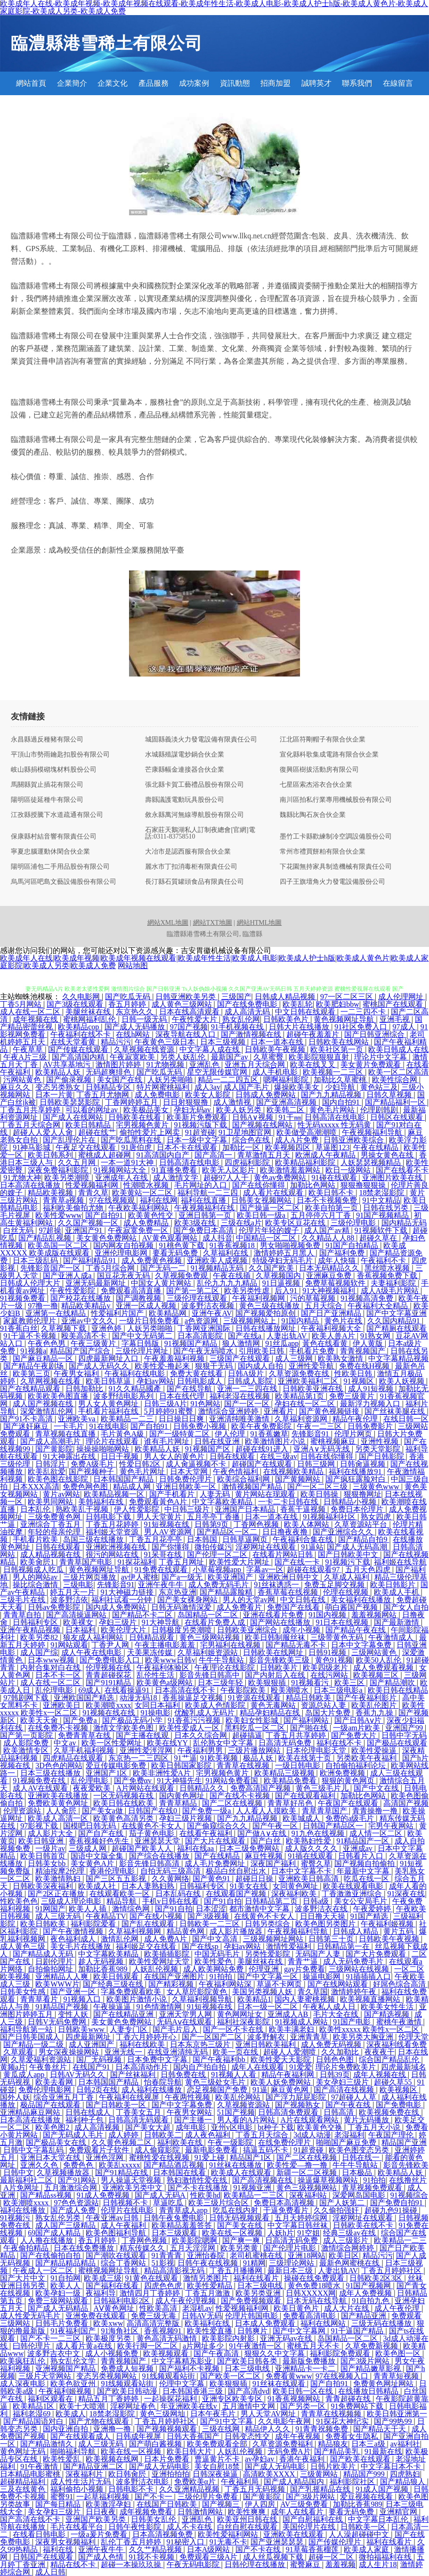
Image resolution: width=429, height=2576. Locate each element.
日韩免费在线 (184, 2075)
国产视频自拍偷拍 (365, 1863)
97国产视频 (189, 1027)
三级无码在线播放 (382, 2323)
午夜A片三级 (26, 1057)
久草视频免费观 (182, 1276)
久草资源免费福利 (283, 2444)
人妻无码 (216, 1494)
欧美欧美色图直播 (59, 1396)
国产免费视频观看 (252, 2301)
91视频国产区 (208, 1449)
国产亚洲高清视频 (287, 1102)
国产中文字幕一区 (268, 1977)
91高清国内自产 (164, 1155)
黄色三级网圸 (163, 2414)
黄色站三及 (379, 1087)
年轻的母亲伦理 (55, 1532)
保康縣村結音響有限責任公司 (54, 836)
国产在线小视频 (157, 1916)
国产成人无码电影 (160, 2466)
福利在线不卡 (340, 1743)
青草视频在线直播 (66, 1434)
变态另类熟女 (58, 1087)
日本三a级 (369, 2444)
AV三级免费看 (305, 2504)
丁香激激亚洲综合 (353, 1894)
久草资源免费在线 (300, 1374)
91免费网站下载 (358, 2406)
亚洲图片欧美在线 (393, 1178)
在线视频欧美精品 (294, 1471)
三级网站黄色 (374, 1652)
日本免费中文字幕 (158, 2059)
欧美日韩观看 (116, 1977)
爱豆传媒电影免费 (117, 1765)
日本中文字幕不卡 (302, 1871)
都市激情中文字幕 (260, 1909)
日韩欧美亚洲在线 (314, 1389)
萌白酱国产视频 (352, 1607)
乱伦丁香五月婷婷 (132, 2542)
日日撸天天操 (323, 1916)
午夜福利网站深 (226, 1984)
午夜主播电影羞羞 (166, 1645)
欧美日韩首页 (43, 1856)
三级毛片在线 (23, 1600)
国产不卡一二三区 (51, 2338)
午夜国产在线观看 (349, 1803)
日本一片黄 (54, 1095)
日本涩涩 (211, 1909)
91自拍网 (65, 2278)
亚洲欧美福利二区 (309, 1381)
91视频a (33, 1351)
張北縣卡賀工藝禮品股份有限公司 (194, 785)
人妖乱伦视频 (156, 1969)
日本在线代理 (182, 1396)
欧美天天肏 (40, 1720)
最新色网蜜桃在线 (350, 2263)
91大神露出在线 (70, 1456)
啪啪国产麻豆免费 (347, 2142)
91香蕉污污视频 (195, 1720)
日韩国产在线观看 (44, 2557)
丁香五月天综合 (262, 2135)
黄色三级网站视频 (210, 1637)
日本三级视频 (223, 1042)
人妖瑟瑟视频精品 (371, 1162)
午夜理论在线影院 (225, 1667)
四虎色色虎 (164, 2286)
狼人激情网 (242, 1343)
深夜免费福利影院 (59, 1170)
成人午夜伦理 (397, 2308)
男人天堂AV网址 (269, 2414)
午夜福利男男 (201, 1750)
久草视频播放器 (64, 2172)
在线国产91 (92, 2067)
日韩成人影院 (251, 1381)
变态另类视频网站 (107, 2376)
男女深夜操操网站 (70, 2052)
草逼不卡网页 (280, 1984)
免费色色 (79, 2165)
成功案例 (194, 83)
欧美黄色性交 (151, 1215)
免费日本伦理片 (358, 1509)
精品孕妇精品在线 (271, 1713)
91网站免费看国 (232, 1781)
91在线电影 (108, 1426)
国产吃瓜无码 (128, 997)
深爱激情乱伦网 (47, 1411)
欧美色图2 (53, 2127)
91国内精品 (301, 1321)
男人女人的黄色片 (175, 1456)
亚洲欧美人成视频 (218, 1260)
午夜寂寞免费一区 (139, 1230)
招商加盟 (275, 83)
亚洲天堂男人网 (186, 2014)
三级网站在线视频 (360, 1969)
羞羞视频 (340, 2564)
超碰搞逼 (247, 1735)
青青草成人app (184, 2210)
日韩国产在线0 (153, 1811)
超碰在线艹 (97, 1132)
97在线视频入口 (343, 2376)
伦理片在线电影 (128, 2210)
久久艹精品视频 (156, 2549)
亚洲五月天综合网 (256, 1064)
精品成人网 (133, 1487)
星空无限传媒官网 (218, 1072)
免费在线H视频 (365, 1366)
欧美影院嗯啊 (195, 2240)
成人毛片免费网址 (216, 1863)
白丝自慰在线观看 (248, 2527)
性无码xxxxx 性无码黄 (335, 1125)
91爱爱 (300, 2067)
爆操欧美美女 (297, 1087)
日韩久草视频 (389, 1095)
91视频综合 (409, 2195)
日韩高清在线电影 (336, 1117)
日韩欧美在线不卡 (364, 2225)
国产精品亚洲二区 (94, 2466)
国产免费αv (134, 1781)
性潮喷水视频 (146, 1185)
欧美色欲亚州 (73, 2384)
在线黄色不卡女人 (152, 1826)
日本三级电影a (339, 1690)
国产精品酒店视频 (175, 2165)
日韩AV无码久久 (78, 2075)
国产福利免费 (342, 1253)
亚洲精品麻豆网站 (31, 2112)
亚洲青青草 (310, 2037)
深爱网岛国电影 (359, 2195)
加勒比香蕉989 (103, 1969)
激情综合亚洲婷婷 (229, 1411)
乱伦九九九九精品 (228, 1283)
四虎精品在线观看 (74, 1758)
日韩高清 (340, 2112)
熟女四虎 (377, 1517)
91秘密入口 (186, 2542)
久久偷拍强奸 (337, 2210)
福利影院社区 (353, 2482)
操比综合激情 (36, 1585)
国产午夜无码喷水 (204, 1351)
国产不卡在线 (259, 2549)
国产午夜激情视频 (74, 1931)
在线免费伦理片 (285, 2142)
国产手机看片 (172, 1494)
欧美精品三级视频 (285, 1773)
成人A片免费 (297, 1140)
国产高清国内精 (79, 1057)
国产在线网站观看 (339, 1984)
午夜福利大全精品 (379, 1306)
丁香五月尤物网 (103, 1095)
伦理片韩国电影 (252, 2316)
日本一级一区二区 (268, 2007)
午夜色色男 (47, 1343)
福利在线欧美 (143, 2044)
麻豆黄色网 (290, 2090)
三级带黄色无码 (337, 1637)
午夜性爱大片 (195, 1019)
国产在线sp (201, 1946)
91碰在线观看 (335, 1178)
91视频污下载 (347, 1562)
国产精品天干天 (380, 2429)
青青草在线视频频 (332, 2414)
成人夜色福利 (208, 2135)
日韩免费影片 (371, 1426)
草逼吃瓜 (169, 2203)
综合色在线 (252, 1140)
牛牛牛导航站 (222, 1660)
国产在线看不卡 (402, 1170)
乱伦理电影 (55, 1690)
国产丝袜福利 (133, 2075)
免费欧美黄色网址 (59, 1803)
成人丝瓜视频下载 (274, 2557)
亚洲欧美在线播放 (59, 1796)
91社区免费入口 (361, 1027)
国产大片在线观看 (216, 1841)
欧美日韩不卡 (332, 1193)
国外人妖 (15, 2097)
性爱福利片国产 (118, 1313)
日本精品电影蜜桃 (31, 2474)
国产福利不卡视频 (190, 2368)
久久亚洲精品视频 (190, 2489)
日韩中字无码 (404, 1735)
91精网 (254, 2263)
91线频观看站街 (169, 2376)
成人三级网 (295, 1358)
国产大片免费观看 (377, 1954)
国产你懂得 (171, 1547)
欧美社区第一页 (337, 1049)
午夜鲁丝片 (49, 2067)
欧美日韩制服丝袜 (276, 1637)
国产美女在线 (240, 2225)
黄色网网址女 (240, 2014)
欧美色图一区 (398, 2353)
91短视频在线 (167, 1524)
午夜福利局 (240, 2482)
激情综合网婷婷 (348, 2248)
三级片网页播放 (90, 1577)
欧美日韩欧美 (43, 1924)
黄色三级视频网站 (307, 2188)
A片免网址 (22, 2188)
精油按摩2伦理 (60, 1871)
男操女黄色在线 (388, 1155)
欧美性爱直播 (210, 2331)
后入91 (287, 1291)
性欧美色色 (19, 1901)
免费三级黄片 (352, 1396)
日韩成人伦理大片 (31, 1283)
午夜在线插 (232, 1276)
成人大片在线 (347, 2308)
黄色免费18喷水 (315, 2286)
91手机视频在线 (238, 1027)
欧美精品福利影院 (306, 1162)
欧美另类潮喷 (67, 1178)
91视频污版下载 (201, 1125)
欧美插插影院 (167, 1954)
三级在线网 (222, 2429)
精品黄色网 (186, 1931)
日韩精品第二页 (272, 1901)
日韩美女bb (47, 1863)
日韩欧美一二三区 (210, 1924)
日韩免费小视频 (200, 1426)
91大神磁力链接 (128, 1592)
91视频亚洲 (253, 2188)
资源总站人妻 (324, 1705)
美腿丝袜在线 (89, 1012)
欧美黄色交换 (320, 2127)
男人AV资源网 (169, 1532)
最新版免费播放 (310, 2361)
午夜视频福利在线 (205, 1208)
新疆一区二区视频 (307, 2172)
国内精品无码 (404, 1223)
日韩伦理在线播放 (256, 2564)
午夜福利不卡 (384, 1260)
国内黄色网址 (182, 1796)
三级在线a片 (241, 1223)
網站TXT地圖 (212, 922)
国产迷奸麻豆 (26, 1426)
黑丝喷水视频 (388, 1268)
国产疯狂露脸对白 (356, 1479)
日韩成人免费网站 (266, 1095)
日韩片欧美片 (333, 2466)
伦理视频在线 (109, 1667)
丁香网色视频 (257, 1524)
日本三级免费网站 (250, 1848)
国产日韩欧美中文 (349, 1554)
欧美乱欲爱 (46, 1471)
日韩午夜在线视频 (209, 2263)
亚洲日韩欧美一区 (187, 1487)
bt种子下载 (275, 2127)
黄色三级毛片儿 (323, 1788)
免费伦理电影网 (45, 2090)
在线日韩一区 (406, 1419)
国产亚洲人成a (68, 1276)
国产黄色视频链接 (330, 1411)
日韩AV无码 (202, 2316)
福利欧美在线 (180, 2142)
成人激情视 (233, 1102)
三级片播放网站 (255, 1750)
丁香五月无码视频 (256, 2489)
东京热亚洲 (177, 1592)
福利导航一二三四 (209, 1193)
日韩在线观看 (233, 1456)
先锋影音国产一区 (51, 1268)
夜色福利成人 (73, 1939)
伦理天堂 (413, 2037)
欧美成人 (71, 2414)
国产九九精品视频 (332, 1095)
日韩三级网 (317, 1464)
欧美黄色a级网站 (165, 1683)
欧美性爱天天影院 (282, 2059)
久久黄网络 (170, 1879)
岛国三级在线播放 (94, 1539)
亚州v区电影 (232, 2127)
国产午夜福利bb (220, 2059)
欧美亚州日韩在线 (248, 2519)
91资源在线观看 (255, 1698)
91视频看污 (311, 1683)
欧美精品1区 (34, 2406)
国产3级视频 (209, 1916)
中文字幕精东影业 (183, 2361)
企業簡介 (72, 83)
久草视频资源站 (244, 2105)
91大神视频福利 (329, 1291)
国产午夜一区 (275, 1826)
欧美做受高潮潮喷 (307, 1132)
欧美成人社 (98, 1886)
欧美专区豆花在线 (296, 1223)
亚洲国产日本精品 (246, 1509)
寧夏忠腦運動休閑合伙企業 (50, 851)
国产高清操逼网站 (77, 1615)
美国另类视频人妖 (263, 1992)
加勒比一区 (242, 1147)
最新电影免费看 (212, 2150)
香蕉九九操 (375, 1713)
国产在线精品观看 (31, 1389)
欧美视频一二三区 (334, 1072)
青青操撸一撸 (375, 1811)
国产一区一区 (247, 1404)
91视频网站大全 (120, 1170)
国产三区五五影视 (117, 1879)
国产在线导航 (190, 1389)
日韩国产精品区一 (334, 1826)
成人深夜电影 (23, 2384)
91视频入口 (83, 1999)
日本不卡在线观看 (188, 1147)
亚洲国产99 (405, 1728)
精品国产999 (365, 2474)
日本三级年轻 (221, 1683)
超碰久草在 (379, 1238)
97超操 (50, 1230)
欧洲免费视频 (343, 1773)
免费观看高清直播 (132, 1291)
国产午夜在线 (348, 2105)
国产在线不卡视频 (241, 1796)
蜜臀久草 (316, 1863)
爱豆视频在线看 (367, 2497)
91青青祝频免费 (322, 2429)
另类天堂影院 (378, 1449)
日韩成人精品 (356, 1931)
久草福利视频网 (135, 1931)
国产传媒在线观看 (79, 1049)
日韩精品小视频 (351, 1502)
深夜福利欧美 (294, 1894)
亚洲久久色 (40, 2165)
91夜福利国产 (73, 2331)
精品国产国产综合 (81, 1351)
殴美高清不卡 (84, 1336)
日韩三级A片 (165, 1404)
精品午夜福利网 (288, 2075)
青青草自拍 (23, 1615)
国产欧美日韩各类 (248, 2361)
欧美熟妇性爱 (309, 1841)
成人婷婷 (124, 2135)
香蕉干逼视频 (303, 1509)
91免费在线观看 (162, 1569)
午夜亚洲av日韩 (113, 2218)
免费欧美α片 (196, 2482)
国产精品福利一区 (396, 1102)
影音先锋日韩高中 (210, 1675)
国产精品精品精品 (66, 2263)
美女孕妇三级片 (343, 2082)
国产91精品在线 (122, 2172)
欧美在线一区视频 (233, 2233)
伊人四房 (261, 2504)
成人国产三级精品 (66, 2225)
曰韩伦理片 (32, 2346)
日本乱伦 (36, 1509)
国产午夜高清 (217, 2353)
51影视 (163, 2263)
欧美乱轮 (298, 1004)
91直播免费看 (175, 1170)
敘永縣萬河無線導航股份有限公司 (194, 815)
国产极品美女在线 (57, 2142)
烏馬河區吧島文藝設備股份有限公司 (63, 882)
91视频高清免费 (367, 1298)
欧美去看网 (55, 2082)
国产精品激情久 (47, 2444)
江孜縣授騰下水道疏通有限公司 (57, 815)
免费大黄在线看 (197, 1374)
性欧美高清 (159, 2308)
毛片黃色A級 (123, 1434)
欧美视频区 (399, 2090)
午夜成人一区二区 (44, 2270)
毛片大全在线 (336, 2014)
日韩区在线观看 (397, 1117)
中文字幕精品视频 (398, 1358)
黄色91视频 (334, 1660)
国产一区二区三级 (318, 1487)
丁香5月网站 (21, 1004)
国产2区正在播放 (57, 1894)
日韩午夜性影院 (135, 2527)
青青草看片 (40, 1999)
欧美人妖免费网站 (282, 2082)
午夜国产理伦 (391, 2135)
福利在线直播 (204, 1200)
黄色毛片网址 (143, 1471)
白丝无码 (19, 1230)
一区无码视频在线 (124, 1796)
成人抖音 (217, 1238)
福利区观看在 (51, 2399)
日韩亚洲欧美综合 (355, 1140)
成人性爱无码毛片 (31, 2316)
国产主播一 (194, 2120)
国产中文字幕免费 (183, 2105)
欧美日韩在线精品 (398, 1690)
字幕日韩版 (141, 1343)
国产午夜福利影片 (367, 1698)
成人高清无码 (248, 1012)
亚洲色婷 (107, 1328)
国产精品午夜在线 (356, 1630)
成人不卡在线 (190, 2527)
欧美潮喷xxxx (108, 1705)
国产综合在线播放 (160, 1856)
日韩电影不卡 (131, 2489)
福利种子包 (85, 2120)
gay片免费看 (304, 1969)
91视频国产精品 (191, 1343)
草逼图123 (332, 1147)
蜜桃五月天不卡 (314, 2346)
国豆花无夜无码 (124, 1276)
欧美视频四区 (288, 1147)
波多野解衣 (267, 2037)
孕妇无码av (193, 1110)
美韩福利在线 (101, 1502)
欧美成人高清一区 (59, 1818)
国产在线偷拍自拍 (51, 2255)
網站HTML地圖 (259, 922)
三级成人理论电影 (72, 1901)
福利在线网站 (324, 2323)
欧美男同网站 (51, 1502)
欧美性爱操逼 (374, 1750)
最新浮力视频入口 (371, 1404)
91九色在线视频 (318, 1833)
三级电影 (78, 1585)
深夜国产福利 (274, 1863)
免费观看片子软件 (100, 2150)
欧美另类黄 (240, 2248)
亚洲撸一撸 (113, 2429)
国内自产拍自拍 (200, 2067)
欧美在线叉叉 (313, 1064)
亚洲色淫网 (105, 2157)
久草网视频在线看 (51, 1381)
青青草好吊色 (291, 1803)
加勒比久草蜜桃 (341, 1080)
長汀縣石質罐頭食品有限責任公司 (194, 882)
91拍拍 (222, 1977)
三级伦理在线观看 (198, 1298)
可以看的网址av (92, 1110)
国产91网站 (77, 2180)
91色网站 (205, 1404)
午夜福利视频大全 (332, 1328)
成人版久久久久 (312, 1848)
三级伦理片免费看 (209, 2497)
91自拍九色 (371, 2301)
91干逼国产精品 (358, 2331)
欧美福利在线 (208, 2323)
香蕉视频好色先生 (100, 1841)
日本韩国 (203, 1539)
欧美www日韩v (170, 1660)
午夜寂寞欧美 (133, 1057)
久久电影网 (82, 997)
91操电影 (155, 1713)
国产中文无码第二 (143, 1336)
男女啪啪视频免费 (291, 1245)
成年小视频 (302, 1630)
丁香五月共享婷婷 (31, 1110)
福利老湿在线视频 (241, 1396)
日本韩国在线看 (180, 2172)
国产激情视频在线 (252, 1034)
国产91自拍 (223, 1901)
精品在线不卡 (73, 2564)
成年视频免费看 (147, 2512)
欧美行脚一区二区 (148, 2346)
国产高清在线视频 (345, 2090)
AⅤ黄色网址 (114, 2308)
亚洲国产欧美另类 (96, 2519)
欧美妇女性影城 (253, 1720)
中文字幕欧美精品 (223, 1502)
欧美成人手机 (397, 1592)
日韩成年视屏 (139, 2436)
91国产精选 (370, 1916)
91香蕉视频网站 (294, 2399)
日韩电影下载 (109, 1517)
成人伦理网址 (401, 997)
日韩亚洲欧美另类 (186, 997)
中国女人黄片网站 (162, 1283)
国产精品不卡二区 (143, 1615)
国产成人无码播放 (136, 1027)
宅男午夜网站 (391, 1826)
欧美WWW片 (57, 1984)
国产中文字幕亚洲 (396, 1313)
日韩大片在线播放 (300, 1027)
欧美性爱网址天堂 (160, 1961)
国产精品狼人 (403, 2482)
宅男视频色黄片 (143, 1125)
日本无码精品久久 (330, 1268)
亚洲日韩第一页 (205, 1215)
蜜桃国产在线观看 (394, 1004)
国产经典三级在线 (114, 1984)
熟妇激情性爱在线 (198, 2180)
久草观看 (19, 2052)
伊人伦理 (231, 1434)
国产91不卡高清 (27, 1419)
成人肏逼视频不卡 (197, 1464)
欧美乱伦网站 (238, 2097)
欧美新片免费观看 (198, 1117)
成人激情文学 (176, 1178)
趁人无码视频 (101, 1961)
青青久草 (93, 1193)
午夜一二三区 (320, 1426)
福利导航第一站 (27, 2029)
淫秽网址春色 (133, 2406)
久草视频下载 (64, 1328)
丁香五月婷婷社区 (392, 2270)
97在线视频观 (113, 1200)
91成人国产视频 (383, 2489)
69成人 (89, 1690)
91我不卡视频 (152, 2557)
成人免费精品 (146, 1223)
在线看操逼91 (128, 1690)
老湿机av (197, 2308)
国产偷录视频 (69, 1080)
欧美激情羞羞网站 (291, 1170)
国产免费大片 (354, 1735)
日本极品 (358, 2172)
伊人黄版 (369, 1343)
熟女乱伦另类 (58, 2218)
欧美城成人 (302, 1818)
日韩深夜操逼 (216, 2474)
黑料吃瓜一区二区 (256, 1728)
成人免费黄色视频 (152, 1260)
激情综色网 (132, 1909)
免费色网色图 (86, 1487)
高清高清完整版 (154, 2323)
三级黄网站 (320, 2474)
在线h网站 (134, 1034)
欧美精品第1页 (300, 1396)
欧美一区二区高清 (398, 1072)
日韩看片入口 (361, 1856)
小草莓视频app (218, 1569)
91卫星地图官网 (246, 1132)
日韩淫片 (51, 1464)
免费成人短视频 (128, 2368)
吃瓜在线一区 (367, 1879)
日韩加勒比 (85, 1389)
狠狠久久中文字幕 (275, 2353)
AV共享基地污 (67, 1064)
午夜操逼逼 (113, 2007)
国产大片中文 (23, 2278)
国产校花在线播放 (81, 1298)
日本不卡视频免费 (328, 1200)
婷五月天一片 (73, 1592)
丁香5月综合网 (111, 1268)
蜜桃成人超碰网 (105, 1155)
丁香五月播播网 (237, 2270)
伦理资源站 (23, 1811)
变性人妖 (74, 2014)
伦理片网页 (354, 1434)
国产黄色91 (212, 1879)
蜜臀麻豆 (306, 2564)
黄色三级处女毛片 (216, 2082)
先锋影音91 (311, 1434)
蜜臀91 (61, 2497)
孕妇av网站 (155, 1381)
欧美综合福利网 (244, 1479)
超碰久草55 (393, 2082)
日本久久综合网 (201, 1735)
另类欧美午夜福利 (367, 1758)
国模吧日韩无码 (90, 1826)
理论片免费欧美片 (347, 2067)
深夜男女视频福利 (66, 2542)
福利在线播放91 (356, 1471)
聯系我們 (357, 83)
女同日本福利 (158, 1705)
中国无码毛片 (218, 1954)
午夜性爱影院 (73, 1291)
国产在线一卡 (298, 1562)
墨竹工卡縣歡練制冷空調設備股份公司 (336, 836)
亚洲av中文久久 (88, 1321)
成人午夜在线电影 (92, 1652)
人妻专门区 (129, 2029)
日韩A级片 (247, 1374)
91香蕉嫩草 (269, 1434)
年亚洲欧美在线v (190, 2406)
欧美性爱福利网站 (229, 2534)
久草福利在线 (226, 1253)
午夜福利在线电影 (136, 1374)
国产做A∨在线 (262, 1833)
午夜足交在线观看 (87, 1147)
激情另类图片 (206, 2278)
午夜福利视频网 (259, 1298)
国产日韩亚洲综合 (375, 1034)
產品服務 (153, 83)
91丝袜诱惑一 (277, 1585)
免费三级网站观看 (59, 2301)
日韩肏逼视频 (363, 1464)
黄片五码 (399, 1931)
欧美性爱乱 (62, 2459)
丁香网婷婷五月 (132, 1102)
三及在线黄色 (23, 2489)
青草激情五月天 (264, 1155)
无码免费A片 (289, 2451)
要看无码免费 (176, 1253)
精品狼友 (333, 2444)
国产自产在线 (101, 1833)
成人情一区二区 (376, 1833)
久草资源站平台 (361, 1524)
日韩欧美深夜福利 (44, 1886)
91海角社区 (120, 2331)
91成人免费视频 (104, 2195)
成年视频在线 (36, 1019)
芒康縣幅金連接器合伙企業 (184, 769)
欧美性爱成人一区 (190, 1728)
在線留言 (398, 83)
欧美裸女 (79, 1622)
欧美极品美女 (146, 1110)
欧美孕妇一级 (58, 2293)
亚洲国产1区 (107, 1773)
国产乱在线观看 (148, 1924)
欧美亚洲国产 (231, 1577)
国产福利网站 (307, 1720)
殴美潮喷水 (290, 1690)
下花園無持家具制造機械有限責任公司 (336, 867)
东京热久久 (135, 1012)
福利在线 (59, 2549)
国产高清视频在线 (263, 2180)
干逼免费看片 (286, 2210)
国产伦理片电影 (290, 2248)
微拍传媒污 (213, 1547)
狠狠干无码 (215, 1366)
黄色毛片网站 (332, 1110)
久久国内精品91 (394, 1321)
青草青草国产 (325, 1811)
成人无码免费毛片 (354, 1961)
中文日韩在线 (303, 1600)
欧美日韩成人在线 (398, 1049)
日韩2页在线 (97, 2090)
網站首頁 (31, 83)
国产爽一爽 (242, 2240)
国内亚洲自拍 (66, 2429)
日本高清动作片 (142, 2067)
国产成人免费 (73, 2210)
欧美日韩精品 (89, 1125)
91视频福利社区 (330, 1517)
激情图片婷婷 (119, 1064)
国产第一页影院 (27, 1735)
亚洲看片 (280, 1411)
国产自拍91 (105, 1215)
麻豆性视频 (264, 1856)
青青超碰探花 (109, 1675)
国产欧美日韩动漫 (128, 2391)
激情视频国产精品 (253, 1487)
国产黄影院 (54, 1449)
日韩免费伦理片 (186, 1479)
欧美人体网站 (307, 1524)
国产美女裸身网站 (188, 1600)
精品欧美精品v (86, 1306)
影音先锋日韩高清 (150, 1863)
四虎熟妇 (405, 2474)
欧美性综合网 (395, 1080)
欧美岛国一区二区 (59, 1245)
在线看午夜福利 (206, 1833)
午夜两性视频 (188, 2097)
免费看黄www (289, 2376)
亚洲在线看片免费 (274, 1615)
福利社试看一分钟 (122, 1600)
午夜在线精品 (376, 1147)
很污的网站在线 (113, 1554)
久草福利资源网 (302, 1419)
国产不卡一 (154, 2497)
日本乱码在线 (178, 1894)
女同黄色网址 (296, 1886)
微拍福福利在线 (386, 2557)
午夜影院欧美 (243, 1690)
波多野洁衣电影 (143, 2482)
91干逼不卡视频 (30, 1336)
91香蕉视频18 (233, 1245)
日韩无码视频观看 (240, 2218)
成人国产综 (39, 1652)
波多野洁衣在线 (322, 1909)
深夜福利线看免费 (396, 2044)
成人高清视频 (97, 2127)
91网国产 (50, 1909)
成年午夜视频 (298, 2436)
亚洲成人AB (288, 2014)
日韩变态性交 (248, 2436)
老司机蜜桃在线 (257, 2255)
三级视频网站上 (250, 1321)
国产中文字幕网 (300, 2331)
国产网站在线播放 (281, 1622)
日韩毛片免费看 (62, 2323)
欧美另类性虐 (247, 1291)
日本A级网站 (209, 2549)
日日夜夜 (101, 2512)
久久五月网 (77, 1162)
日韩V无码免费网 (58, 2022)
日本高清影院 (201, 1336)
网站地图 (133, 966)
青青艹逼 (304, 1961)
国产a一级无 (183, 1577)
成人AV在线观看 (41, 1788)
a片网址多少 (204, 2346)
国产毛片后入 (176, 2029)
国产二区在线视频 (233, 1803)
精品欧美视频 (51, 1193)
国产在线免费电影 (248, 1004)
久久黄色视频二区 (122, 2142)
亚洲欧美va (77, 1419)
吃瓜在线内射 (236, 2210)
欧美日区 (344, 2255)
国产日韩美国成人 (31, 2037)
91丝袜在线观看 (279, 2384)
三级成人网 (88, 1848)
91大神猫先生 (179, 1781)
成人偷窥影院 (158, 2150)
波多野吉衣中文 (54, 2353)
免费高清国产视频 (261, 1788)
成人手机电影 (275, 1072)
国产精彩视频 (171, 1984)
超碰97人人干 (227, 1178)
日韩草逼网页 (245, 1539)
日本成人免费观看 (266, 2323)
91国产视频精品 (383, 1215)
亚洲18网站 (306, 2255)
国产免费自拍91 (397, 2203)
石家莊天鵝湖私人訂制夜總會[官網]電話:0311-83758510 (200, 833)
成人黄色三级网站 (183, 1004)
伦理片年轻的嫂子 (270, 1230)
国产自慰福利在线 (314, 2519)
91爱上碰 (210, 2157)
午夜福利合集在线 (304, 1539)
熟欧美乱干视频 (83, 1509)
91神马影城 (32, 1147)
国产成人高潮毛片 (51, 1441)
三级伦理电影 (354, 1223)
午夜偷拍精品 (26, 2248)
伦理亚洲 (265, 1969)
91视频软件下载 (382, 1230)
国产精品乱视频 (45, 1238)
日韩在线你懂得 (327, 1456)
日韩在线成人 (89, 2112)
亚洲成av (358, 1848)
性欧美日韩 (354, 1374)
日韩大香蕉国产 (194, 2436)
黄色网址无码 (23, 2451)
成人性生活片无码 (81, 2482)
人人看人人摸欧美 (267, 1811)
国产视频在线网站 (263, 1125)
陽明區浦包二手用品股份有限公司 (60, 867)
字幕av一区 (264, 1569)
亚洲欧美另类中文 (133, 2188)
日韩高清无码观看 (139, 2120)
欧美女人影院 (208, 1095)
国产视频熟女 (298, 2105)
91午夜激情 (40, 2466)
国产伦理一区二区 (218, 1554)
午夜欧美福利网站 (139, 1208)
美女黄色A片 (93, 1863)
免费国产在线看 (294, 1607)
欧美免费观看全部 (218, 2444)
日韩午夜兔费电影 (175, 2218)
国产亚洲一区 (73, 1992)
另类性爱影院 (268, 1954)
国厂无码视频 (99, 2059)
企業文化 (112, 83)
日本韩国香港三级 (193, 2391)
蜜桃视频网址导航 (109, 2270)
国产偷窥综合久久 (218, 1826)
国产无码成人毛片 (74, 2135)
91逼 (259, 2090)
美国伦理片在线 (310, 2527)
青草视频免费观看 (373, 2188)
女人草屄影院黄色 (198, 1992)
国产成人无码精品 (59, 2308)
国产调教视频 (139, 1298)
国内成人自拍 (261, 1366)
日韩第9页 (212, 1524)
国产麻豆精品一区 (44, 1358)
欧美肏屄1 (38, 1562)
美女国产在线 (120, 1080)
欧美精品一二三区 (255, 2195)
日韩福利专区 (36, 1622)
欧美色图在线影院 (59, 1479)
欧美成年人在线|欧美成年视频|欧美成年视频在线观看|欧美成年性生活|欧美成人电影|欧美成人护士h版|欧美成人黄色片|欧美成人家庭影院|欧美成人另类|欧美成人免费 (214, 962)
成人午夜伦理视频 (186, 2301)
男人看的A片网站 (247, 2120)
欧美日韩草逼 (109, 1381)
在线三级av (278, 1456)
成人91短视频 (371, 1389)
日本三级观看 (175, 2233)
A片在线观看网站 (311, 2120)
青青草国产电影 (86, 1562)
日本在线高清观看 (190, 1012)
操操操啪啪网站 (103, 1449)
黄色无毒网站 (274, 1705)
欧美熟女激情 (341, 1358)
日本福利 (81, 1630)
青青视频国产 (363, 1351)
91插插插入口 (368, 1977)
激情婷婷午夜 (354, 1992)
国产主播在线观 (143, 1735)
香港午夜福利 (302, 2459)
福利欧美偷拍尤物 (74, 1208)
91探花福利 (136, 1562)
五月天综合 (324, 1306)
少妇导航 (341, 1087)
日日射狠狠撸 (186, 1102)
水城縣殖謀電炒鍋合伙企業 (184, 754)
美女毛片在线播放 (81, 1946)
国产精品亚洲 (364, 2316)
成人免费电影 (158, 1095)
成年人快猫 (337, 1260)
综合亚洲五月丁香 (64, 2097)
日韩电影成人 (200, 1381)
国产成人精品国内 (295, 2482)
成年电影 (192, 2127)
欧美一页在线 (236, 2052)
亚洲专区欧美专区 (233, 2399)
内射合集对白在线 (51, 1667)
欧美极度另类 (109, 2338)
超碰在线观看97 (314, 1569)
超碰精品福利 (23, 2482)
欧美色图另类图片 (326, 1924)
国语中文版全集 (98, 1856)
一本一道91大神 (128, 1162)
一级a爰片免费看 (100, 2534)
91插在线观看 (311, 1856)
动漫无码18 (139, 1698)
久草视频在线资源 (145, 1049)
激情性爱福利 (289, 1946)
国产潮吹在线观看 (117, 2255)
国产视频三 (222, 2504)
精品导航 (122, 1901)
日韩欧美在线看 (135, 1117)
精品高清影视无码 (175, 2270)
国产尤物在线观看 (100, 2421)
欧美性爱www (58, 1215)
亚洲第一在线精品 (56, 1313)
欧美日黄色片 (297, 2308)
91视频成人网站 (302, 2022)
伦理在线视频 (346, 1592)
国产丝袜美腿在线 (395, 1411)
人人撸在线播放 (47, 2240)
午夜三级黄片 (94, 1343)
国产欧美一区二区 (231, 2376)
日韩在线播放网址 (266, 1328)
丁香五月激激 (208, 2293)
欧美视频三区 (376, 1675)
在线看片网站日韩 (283, 1554)
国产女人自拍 (406, 1607)
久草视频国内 (279, 1276)
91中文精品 (381, 1200)
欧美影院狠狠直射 (320, 1057)
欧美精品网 (168, 1313)
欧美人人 (66, 2286)
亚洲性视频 (380, 1441)
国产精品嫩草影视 (371, 2368)
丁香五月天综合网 (31, 1125)
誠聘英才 (316, 83)
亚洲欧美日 (62, 1705)
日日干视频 (120, 1456)
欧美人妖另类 (239, 1110)
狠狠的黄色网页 (349, 1781)
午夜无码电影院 (194, 2564)
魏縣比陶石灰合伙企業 (313, 815)
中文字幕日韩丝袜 (298, 2225)
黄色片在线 (344, 1321)
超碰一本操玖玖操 (132, 2564)
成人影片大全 (51, 1833)
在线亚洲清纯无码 (178, 2052)
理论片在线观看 (113, 1441)
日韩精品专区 (109, 1087)
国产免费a (80, 1720)
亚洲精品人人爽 (62, 1977)
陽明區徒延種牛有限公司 (47, 800)
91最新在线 (383, 2451)
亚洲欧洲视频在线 (117, 1547)
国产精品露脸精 (227, 1592)
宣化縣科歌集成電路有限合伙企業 (329, 754)
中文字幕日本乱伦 (379, 2519)
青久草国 (313, 1992)
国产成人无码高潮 (358, 1547)
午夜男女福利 (77, 1374)
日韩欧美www (82, 2029)
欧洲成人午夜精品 (326, 1155)
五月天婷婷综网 (302, 2218)
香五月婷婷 (128, 1004)
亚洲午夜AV (212, 1313)
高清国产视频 (406, 1803)
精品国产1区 (251, 2157)
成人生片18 (378, 2564)
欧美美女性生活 (388, 2007)
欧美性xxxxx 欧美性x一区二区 (370, 2029)
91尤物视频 (166, 1064)
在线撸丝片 (408, 2180)
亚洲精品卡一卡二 (306, 2368)
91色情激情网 (160, 2007)
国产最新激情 (397, 1622)
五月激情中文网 (249, 2406)
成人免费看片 (240, 1607)
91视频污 (16, 2218)
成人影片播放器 (237, 1931)
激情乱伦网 (120, 1939)
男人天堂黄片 (160, 1517)
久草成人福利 (347, 1577)
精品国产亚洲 (404, 2142)
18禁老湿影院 (382, 1193)
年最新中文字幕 (364, 1871)
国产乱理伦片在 (70, 1140)
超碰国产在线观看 (263, 1464)
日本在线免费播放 (85, 2248)
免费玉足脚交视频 (335, 1585)
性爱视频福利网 (92, 1185)
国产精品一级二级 (34, 2044)
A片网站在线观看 (146, 1788)
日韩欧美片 (279, 1667)
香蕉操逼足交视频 (193, 1698)
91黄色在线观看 (152, 2278)
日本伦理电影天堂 (317, 1750)
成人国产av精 (327, 1230)
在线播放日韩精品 (369, 2391)
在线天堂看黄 (73, 1042)
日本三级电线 (260, 2286)
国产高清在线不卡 (31, 2519)
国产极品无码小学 (133, 1720)
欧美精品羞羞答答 (183, 2225)
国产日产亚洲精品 (332, 1313)
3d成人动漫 (312, 2135)
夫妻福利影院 (394, 1283)
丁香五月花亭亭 (156, 1539)
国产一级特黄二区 (180, 1434)
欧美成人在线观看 (242, 2172)
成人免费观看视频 (384, 1667)
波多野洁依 (69, 1600)
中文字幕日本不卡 (392, 2466)
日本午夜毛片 (213, 2414)
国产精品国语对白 (34, 2421)
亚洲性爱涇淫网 (147, 1750)
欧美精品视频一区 (115, 1494)
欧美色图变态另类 (360, 2150)
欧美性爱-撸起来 (163, 1366)
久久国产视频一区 (89, 1223)
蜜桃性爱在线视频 (160, 2157)
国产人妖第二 (342, 2203)
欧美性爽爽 (247, 2512)
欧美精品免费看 (291, 1781)
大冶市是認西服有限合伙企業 (188, 851)
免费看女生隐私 (352, 2436)
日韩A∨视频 (253, 1117)
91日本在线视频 (343, 1622)
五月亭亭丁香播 (214, 1517)
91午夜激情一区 (256, 2346)
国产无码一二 (163, 1268)
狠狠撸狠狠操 (364, 1185)
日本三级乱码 (36, 1260)
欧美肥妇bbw (337, 1004)
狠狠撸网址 (362, 1494)
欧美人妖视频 (402, 1381)
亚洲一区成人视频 (147, 1306)
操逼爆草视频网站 (329, 2180)
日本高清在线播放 (31, 1185)
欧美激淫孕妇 (109, 2504)
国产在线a (245, 1336)
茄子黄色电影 (152, 1833)
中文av (66, 1743)
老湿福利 (349, 2135)
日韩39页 (335, 2075)
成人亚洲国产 (92, 2044)
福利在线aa (196, 1848)
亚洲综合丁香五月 (51, 1524)
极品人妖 (259, 1758)
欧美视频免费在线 (390, 2112)
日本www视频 (52, 1660)
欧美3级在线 (196, 1223)
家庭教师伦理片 (30, 1321)
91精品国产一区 (363, 1841)
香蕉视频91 (164, 2331)
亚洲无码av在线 (287, 2338)
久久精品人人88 (328, 1238)
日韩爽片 (253, 2331)
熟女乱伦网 (241, 1019)
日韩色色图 (336, 2059)
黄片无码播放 (367, 2120)
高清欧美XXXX (270, 2474)
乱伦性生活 (156, 1675)
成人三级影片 (346, 2240)
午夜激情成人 (391, 1637)
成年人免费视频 (366, 2293)
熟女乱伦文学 (73, 2361)
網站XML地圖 (167, 922)
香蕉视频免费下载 (388, 1276)
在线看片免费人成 (216, 1622)
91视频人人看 (234, 2075)
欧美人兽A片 (334, 1336)
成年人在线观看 (258, 2067)
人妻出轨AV (287, 1336)
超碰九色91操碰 (391, 2210)
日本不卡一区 (58, 1675)
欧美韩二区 (286, 1110)
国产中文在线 (377, 1788)
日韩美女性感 (23, 1992)
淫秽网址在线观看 (266, 1547)
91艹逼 (185, 1758)
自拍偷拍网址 (51, 1969)
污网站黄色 (23, 1080)
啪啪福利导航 (73, 2451)
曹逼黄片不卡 (218, 2459)
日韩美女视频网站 (262, 1200)
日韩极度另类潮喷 (183, 1630)
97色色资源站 (76, 2203)
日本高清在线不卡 (186, 1690)
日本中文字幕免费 (362, 1645)
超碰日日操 (255, 1879)
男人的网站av (36, 1577)
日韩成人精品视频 (286, 997)
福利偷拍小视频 (77, 2489)
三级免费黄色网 (55, 1517)
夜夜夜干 (379, 2052)
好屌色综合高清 (400, 1984)
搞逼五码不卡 (266, 2150)
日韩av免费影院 (55, 1607)
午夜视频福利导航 (373, 1132)
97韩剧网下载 (26, 1698)
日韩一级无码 (145, 1019)
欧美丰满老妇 (292, 2029)
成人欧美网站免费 (214, 1969)
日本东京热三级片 (201, 2044)
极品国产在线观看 (51, 2105)
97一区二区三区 (347, 997)
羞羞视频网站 (374, 1615)
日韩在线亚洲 (218, 1441)
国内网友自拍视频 (124, 1245)
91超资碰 (200, 1132)
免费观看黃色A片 (159, 1502)
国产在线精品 (218, 1856)
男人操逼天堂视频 (132, 2180)
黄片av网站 (61, 1494)
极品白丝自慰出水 (237, 1871)
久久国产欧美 (272, 1268)
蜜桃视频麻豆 (333, 1441)
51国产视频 (236, 2112)
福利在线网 (159, 1200)
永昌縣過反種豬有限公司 (47, 739)
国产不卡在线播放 (199, 2188)
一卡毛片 (70, 1426)
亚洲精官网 (399, 2512)
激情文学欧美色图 (124, 1728)
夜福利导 (101, 2293)
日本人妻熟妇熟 (148, 1886)
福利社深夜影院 (244, 2022)
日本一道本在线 (278, 1042)
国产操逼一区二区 (271, 1208)
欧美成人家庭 (367, 2549)
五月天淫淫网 (193, 2248)
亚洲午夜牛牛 (161, 1585)
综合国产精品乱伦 (390, 2059)
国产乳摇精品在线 (321, 2489)
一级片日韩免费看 (150, 1321)
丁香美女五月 (139, 2112)
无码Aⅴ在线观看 (185, 2022)
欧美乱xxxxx (119, 2165)
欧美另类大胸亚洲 (364, 2037)
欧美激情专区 (26, 1750)
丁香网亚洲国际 (205, 1328)
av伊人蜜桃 (139, 1577)
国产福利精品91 (90, 1260)
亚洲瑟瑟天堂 (158, 1841)
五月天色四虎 (368, 1569)
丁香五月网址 (182, 1562)
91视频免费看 (23, 1298)
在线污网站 (330, 1675)
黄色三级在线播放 (270, 1306)
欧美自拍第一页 (332, 1208)
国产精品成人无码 (44, 1954)
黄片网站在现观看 (266, 1494)
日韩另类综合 (268, 1924)
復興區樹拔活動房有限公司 (319, 769)
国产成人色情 (101, 2557)
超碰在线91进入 (262, 1449)
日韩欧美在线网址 (274, 1652)
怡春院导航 (163, 2082)
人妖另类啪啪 (170, 1080)
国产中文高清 (215, 1939)
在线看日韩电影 (40, 2534)
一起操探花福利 (171, 2399)
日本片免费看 (167, 2459)
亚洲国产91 (85, 1230)
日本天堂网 (190, 1471)
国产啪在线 (310, 1728)
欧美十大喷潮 (82, 2406)
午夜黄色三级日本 (166, 1042)
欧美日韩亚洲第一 (397, 2414)
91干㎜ (290, 1117)
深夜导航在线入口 (186, 1034)
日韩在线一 (361, 2157)
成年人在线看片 (298, 2512)
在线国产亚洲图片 (175, 1977)
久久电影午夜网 (285, 2421)
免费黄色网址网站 (384, 2384)
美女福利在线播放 (362, 1600)
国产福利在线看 (113, 2286)
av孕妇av (260, 2459)
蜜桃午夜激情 (399, 2022)
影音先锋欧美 (406, 2165)
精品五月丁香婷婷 (109, 2399)
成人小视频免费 (112, 2353)
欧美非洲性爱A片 (163, 1773)
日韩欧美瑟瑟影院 (71, 1102)
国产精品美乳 (337, 2451)
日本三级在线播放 (51, 1773)
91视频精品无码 (218, 1268)
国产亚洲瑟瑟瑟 (278, 2542)
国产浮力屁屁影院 (297, 2097)
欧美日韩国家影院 (182, 1765)
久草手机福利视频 (85, 1750)
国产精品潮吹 (393, 1683)
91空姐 (308, 2233)
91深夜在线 (406, 1894)
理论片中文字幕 (381, 1057)
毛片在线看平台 (77, 2527)
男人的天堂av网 (250, 1600)
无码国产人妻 (318, 1954)
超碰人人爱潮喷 (290, 2052)
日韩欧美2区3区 (376, 2278)
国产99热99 (393, 2421)
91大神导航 (161, 1622)
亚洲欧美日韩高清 (309, 1879)
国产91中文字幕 (227, 2421)
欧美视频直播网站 (371, 1999)
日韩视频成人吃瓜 (34, 1569)
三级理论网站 (292, 2263)
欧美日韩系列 (51, 1155)
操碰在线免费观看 (315, 2278)
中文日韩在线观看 (306, 1012)
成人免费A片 (166, 1939)
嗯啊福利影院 (286, 1080)
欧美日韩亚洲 (41, 1841)
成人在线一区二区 (31, 1012)
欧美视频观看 (166, 2353)
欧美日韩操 (320, 1494)
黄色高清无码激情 (168, 2338)
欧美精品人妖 (58, 1072)
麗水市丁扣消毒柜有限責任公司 (191, 867)
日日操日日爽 (182, 1419)
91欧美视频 (220, 1758)
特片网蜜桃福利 (164, 1087)
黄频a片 (13, 2067)
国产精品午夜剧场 (34, 1366)
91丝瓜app (282, 1343)
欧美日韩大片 (190, 2451)
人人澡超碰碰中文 (360, 2534)
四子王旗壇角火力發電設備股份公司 (332, 882)
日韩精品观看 (152, 1637)
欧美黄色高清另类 (124, 1818)
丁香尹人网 (111, 1645)
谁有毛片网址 (167, 1441)
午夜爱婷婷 (373, 1909)
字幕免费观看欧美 (132, 1992)
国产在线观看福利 (306, 1796)
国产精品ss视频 (46, 2195)
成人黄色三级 (23, 1946)
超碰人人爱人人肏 (44, 1132)
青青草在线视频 (244, 1765)
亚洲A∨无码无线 (322, 1449)
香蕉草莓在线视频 (289, 1592)
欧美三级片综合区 (219, 2203)
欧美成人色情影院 (216, 1705)
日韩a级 (317, 1901)
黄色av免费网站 (281, 1178)
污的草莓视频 (313, 1298)
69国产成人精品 (55, 2233)
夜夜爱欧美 (93, 1788)
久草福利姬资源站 (209, 1652)
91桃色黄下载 (182, 1245)
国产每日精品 (58, 2504)
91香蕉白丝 (19, 1328)
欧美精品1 (254, 1999)
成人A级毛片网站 (391, 1291)
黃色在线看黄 (325, 1343)
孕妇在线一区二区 (306, 1404)
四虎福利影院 (248, 1162)
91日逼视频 (282, 1283)
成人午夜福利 (124, 2225)
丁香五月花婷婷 (113, 1524)
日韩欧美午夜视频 (276, 1049)
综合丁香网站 (124, 2263)
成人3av (207, 1087)
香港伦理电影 (113, 1871)
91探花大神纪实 (343, 2421)
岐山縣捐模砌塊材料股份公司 (54, 769)
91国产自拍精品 (352, 1245)
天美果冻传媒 (150, 1652)
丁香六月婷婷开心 (147, 2037)
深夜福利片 (85, 2474)
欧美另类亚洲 (259, 2293)
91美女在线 (249, 1886)
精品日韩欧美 (309, 1698)
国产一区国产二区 (213, 2037)
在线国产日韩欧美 (168, 2504)
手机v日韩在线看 (171, 1901)
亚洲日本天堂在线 (51, 2157)
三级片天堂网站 (45, 2376)
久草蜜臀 (269, 1057)
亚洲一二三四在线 (248, 1389)
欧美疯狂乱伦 (23, 2361)
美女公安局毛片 (361, 1901)
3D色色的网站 (58, 1765)
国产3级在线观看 (76, 1004)
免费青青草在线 (85, 1735)
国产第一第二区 (193, 1291)
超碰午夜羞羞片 (313, 1034)
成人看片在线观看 (274, 1193)
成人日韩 (50, 2572)
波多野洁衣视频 (208, 1306)
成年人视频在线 (380, 2075)
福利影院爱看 (94, 1924)
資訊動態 (235, 83)
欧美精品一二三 (128, 1419)
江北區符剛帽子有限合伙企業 (322, 739)
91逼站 (312, 1547)
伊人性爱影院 (137, 1509)
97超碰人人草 (354, 2097)
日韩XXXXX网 (311, 2293)
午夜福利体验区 (164, 1667)
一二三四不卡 (364, 1012)
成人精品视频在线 (51, 1554)
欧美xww (108, 2323)
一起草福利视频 (103, 2497)
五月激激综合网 (71, 2188)
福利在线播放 (23, 2210)
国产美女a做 (103, 1811)
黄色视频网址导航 (345, 1019)
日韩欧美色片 (286, 1019)
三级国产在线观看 (241, 1358)
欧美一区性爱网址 (112, 1743)
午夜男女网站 (190, 2112)
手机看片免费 (312, 1351)
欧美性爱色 (214, 1961)
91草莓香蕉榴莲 (313, 2549)
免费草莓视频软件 (336, 1283)
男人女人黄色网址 (109, 1404)
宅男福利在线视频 (231, 1645)
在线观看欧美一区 (120, 1894)
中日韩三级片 (187, 1509)
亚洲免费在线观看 (96, 2316)
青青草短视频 (397, 2376)
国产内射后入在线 (276, 1675)
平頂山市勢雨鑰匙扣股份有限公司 (60, 754)
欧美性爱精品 (210, 2286)
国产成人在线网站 (74, 1117)
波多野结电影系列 (124, 1396)
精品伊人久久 (268, 2429)
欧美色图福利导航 (117, 2233)
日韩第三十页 (332, 1939)
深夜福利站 (309, 2195)
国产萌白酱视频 (156, 2444)
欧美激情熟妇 (58, 1879)
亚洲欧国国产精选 (85, 1698)
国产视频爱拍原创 (266, 1313)
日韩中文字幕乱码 (34, 2150)
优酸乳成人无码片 (205, 1713)
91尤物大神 (22, 1178)
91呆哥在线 (164, 1554)
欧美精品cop (79, 1027)
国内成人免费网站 (117, 1607)
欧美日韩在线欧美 (124, 1803)
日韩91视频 (328, 1652)
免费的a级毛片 (350, 1818)
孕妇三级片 (118, 1622)
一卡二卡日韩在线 (289, 1502)
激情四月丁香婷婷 (151, 2293)
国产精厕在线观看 (396, 1328)
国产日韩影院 (382, 1456)
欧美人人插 (88, 1909)
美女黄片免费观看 (371, 1064)
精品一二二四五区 (229, 1080)
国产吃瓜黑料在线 (132, 1140)
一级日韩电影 (298, 1765)
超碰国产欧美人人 (143, 1848)
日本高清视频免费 (163, 2534)
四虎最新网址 (89, 2037)
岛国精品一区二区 (209, 1615)
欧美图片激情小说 (137, 1999)
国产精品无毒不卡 (297, 1645)
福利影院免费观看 (341, 2353)
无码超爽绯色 (109, 1072)
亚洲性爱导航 (312, 1366)
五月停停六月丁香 (322, 1215)
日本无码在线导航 (317, 2301)
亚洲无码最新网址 (96, 1283)
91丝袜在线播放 (236, 2165)
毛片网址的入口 (201, 1185)
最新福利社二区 (27, 2180)
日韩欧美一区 (364, 2527)
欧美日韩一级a (262, 1215)
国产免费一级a (207, 1811)
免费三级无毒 (154, 2316)
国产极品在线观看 (397, 1743)
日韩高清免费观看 (289, 2112)
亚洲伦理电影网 (122, 1253)
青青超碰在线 (348, 2399)
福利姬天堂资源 (113, 1532)
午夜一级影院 (231, 2142)
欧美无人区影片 (229, 1170)
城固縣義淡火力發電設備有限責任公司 (201, 739)
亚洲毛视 (396, 1019)
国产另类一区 (303, 2406)
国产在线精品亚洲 (124, 2014)
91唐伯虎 (137, 1147)
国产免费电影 (399, 2105)
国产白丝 (267, 1841)
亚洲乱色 (205, 1064)
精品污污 (116, 1042)
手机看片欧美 (36, 1539)
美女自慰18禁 (218, 2466)
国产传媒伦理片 (335, 2542)
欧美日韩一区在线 (304, 2391)
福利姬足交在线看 (147, 1946)
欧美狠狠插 (268, 1683)
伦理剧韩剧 (380, 1110)
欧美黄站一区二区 (143, 1193)
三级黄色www (377, 1487)
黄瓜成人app (24, 2075)
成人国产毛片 (247, 1087)
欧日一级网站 (348, 1170)
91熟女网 (376, 1336)
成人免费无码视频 (332, 2044)
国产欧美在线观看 (361, 2459)
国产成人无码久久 (100, 1366)
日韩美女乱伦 (154, 2519)
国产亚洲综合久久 (344, 1532)
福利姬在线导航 (400, 1562)
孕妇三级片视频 (186, 1818)
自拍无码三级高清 (171, 1871)
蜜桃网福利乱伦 (90, 1019)
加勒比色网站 (313, 1185)
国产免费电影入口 (111, 1660)
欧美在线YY (168, 1743)
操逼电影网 (322, 1977)
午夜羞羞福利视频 (175, 1358)
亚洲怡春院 (207, 2255)
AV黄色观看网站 (170, 1238)
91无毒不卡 (228, 2542)
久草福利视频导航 (203, 1999)
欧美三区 (350, 1683)
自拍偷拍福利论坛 (356, 1765)
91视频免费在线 (40, 1781)
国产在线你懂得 (259, 1185)
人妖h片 (280, 2233)
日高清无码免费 (286, 1743)
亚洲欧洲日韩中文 (290, 1577)
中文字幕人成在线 (210, 1049)
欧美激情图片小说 (276, 1441)
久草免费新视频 (372, 2346)
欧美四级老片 (326, 1667)
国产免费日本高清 (204, 1230)
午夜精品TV (106, 1916)
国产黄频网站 (298, 1479)
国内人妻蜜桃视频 (306, 1999)
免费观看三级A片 (209, 2557)
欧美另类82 (40, 1637)
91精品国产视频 (62, 2007)
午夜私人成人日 (330, 2007)
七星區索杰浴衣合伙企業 (316, 785)
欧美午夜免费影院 (262, 1426)
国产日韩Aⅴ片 (359, 1720)
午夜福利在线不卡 (81, 1034)
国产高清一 (214, 1155)
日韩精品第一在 (344, 1946)
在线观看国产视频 (237, 1894)
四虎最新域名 (403, 2067)
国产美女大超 (148, 2127)
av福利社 (405, 2444)
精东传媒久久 (143, 2248)
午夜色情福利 (236, 1471)
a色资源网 (202, 1321)
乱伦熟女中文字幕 (224, 1743)
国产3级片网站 (365, 2361)
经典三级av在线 (350, 2233)
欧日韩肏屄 (128, 2474)
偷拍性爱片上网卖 (151, 1132)
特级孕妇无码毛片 (283, 1260)
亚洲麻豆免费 (329, 1276)
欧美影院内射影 (229, 2338)
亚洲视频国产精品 (66, 2368)
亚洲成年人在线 (122, 1178)
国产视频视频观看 (168, 2429)
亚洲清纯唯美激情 (240, 1419)
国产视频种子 (92, 1471)
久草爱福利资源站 (42, 2059)
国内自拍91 (342, 1102)
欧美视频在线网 (113, 2459)
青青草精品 (179, 1803)
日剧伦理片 (55, 1961)
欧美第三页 (31, 1374)
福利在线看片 (257, 2278)
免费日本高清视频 (285, 2203)
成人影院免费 (26, 1743)
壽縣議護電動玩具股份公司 (184, 800)
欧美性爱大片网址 (240, 1562)
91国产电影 (352, 2022)
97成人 (405, 1027)
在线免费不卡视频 (59, 1728)
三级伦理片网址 (142, 1351)
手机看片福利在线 (109, 1411)
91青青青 (168, 2255)
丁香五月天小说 (375, 2127)
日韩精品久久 (203, 1788)
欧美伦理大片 (124, 1630)
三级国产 (236, 997)
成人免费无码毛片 (219, 1585)
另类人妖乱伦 (183, 1057)
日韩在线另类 (386, 1208)
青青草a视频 (64, 1200)
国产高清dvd (248, 2391)
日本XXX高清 (36, 1487)
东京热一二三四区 (139, 1758)
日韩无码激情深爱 (182, 1607)
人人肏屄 (62, 1811)
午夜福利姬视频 (388, 1924)
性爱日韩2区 (140, 1464)
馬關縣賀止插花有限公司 (47, 785)
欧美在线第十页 (305, 1758)
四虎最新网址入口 (109, 1358)
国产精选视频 (387, 2014)
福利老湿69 (32, 2414)
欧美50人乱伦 (379, 1660)
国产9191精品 (109, 1683)
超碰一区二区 (332, 2557)
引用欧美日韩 (262, 1351)
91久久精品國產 (135, 1389)
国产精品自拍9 (363, 1539)
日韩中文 (18, 2172)
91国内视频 (328, 1615)
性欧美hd (205, 2195)
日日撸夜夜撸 (285, 1532)
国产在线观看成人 (81, 2436)
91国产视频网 (369, 2286)
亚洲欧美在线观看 (294, 2534)
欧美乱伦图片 (374, 1705)
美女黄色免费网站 (107, 1238)
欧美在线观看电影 (354, 1886)
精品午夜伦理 (356, 1419)
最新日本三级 (291, 2270)
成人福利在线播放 (152, 2090)
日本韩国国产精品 (124, 1479)
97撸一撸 (43, 1306)
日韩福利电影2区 (122, 2301)
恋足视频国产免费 (218, 2090)
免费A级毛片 (93, 1464)
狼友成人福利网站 (94, 1637)
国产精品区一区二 (228, 1532)
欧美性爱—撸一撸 (298, 2165)
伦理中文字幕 (182, 2384)
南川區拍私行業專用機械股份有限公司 (336, 800)
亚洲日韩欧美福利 (266, 2044)
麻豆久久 (16, 1087)
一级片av (50, 1848)
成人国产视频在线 (44, 1404)
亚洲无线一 (124, 2052)
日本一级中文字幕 (198, 1140)
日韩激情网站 (201, 2512)
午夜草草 (29, 1049)
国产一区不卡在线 (234, 2029)
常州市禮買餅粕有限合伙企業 (322, 851)
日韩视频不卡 (126, 2203)
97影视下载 (40, 1826)
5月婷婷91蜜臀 (169, 1411)
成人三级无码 (58, 1916)
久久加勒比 (341, 2052)
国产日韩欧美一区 (117, 2105)
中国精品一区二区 (267, 1238)
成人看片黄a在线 (84, 2346)
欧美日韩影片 (393, 1585)
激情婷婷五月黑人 (285, 1253)
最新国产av (230, 1057)
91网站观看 (69, 1645)
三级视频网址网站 (274, 1939)
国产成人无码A (161, 2195)
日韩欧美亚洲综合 (248, 1630)
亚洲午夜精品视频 (31, 1630)
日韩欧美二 (163, 2135)
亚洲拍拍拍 (170, 2474)
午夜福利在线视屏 (130, 2097)
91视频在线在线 (109, 1713)
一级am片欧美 (357, 1728)
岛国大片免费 (328, 1713)
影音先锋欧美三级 (280, 1660)
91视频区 (360, 1381)
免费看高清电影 (310, 2316)
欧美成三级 (102, 2278)
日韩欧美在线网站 (339, 1042)
